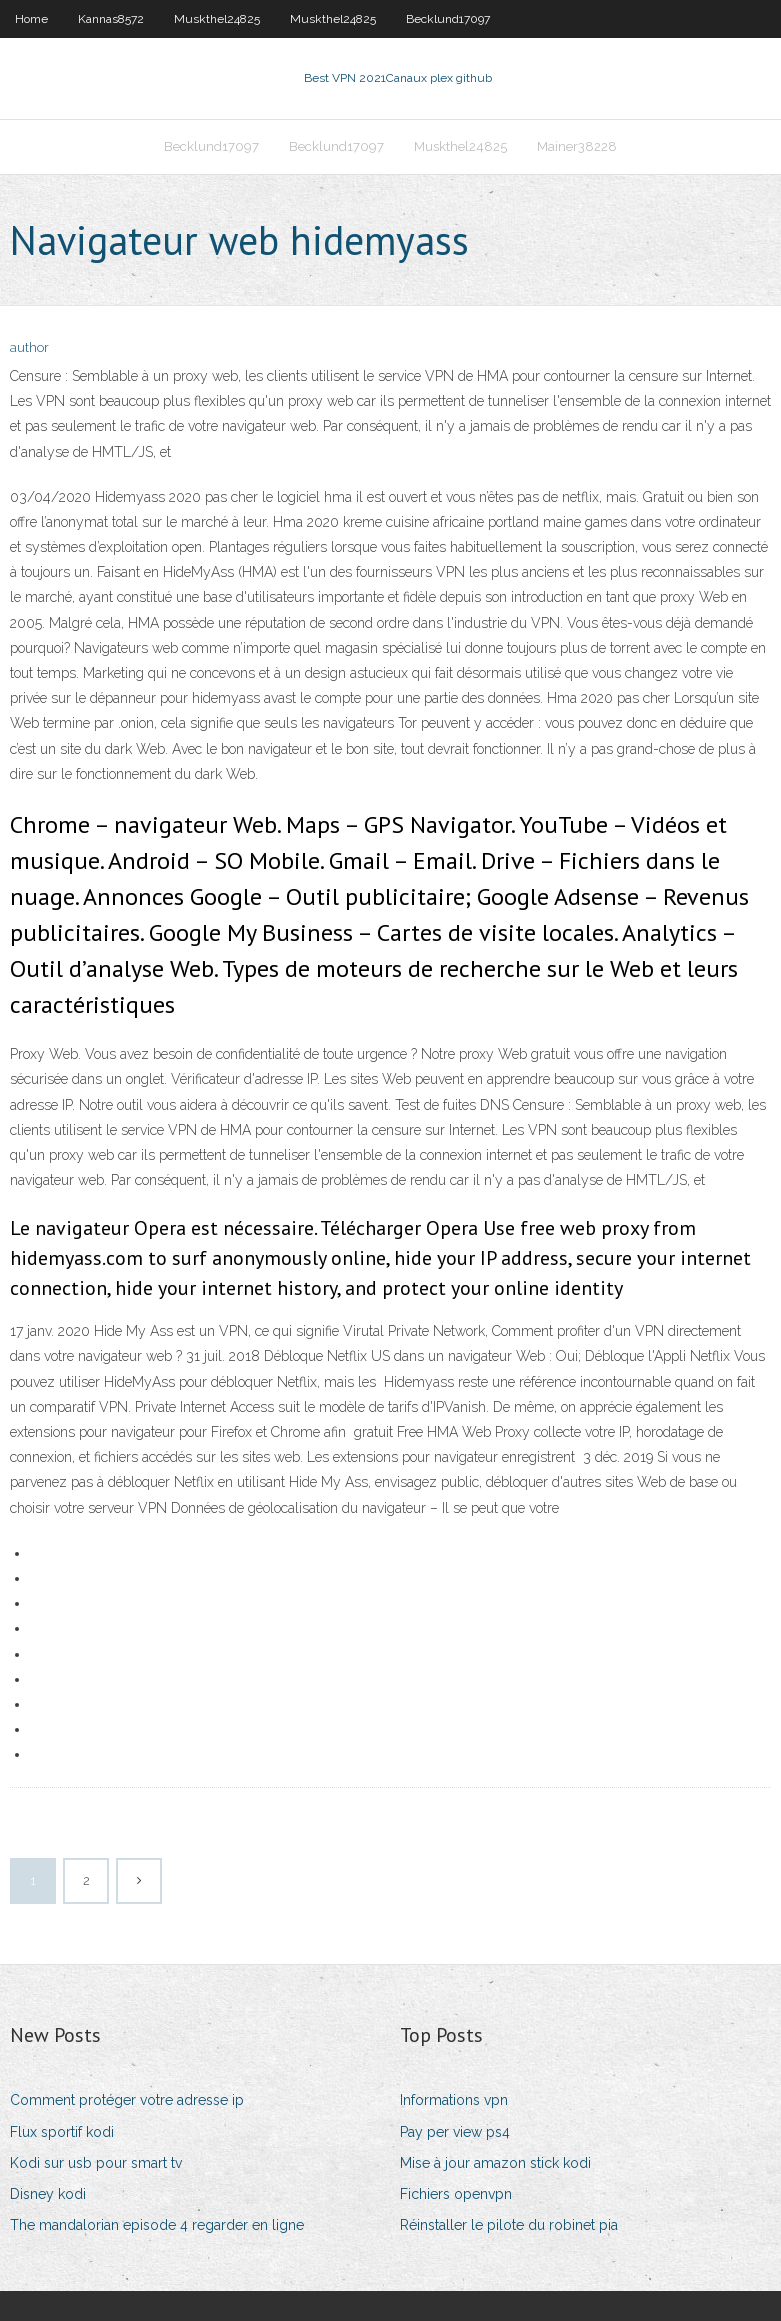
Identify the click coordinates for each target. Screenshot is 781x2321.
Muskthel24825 (217, 19)
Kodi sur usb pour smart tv (96, 2163)
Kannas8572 (111, 19)
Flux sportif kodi (62, 2132)
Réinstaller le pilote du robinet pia (509, 2225)
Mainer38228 (577, 146)
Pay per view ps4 (455, 2132)
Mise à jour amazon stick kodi (495, 2163)
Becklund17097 (448, 19)
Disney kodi (48, 2194)
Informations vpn (454, 2100)
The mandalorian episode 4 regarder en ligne (157, 2225)
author (29, 347)
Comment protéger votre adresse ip (127, 2100)
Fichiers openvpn (456, 2194)
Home (31, 19)
